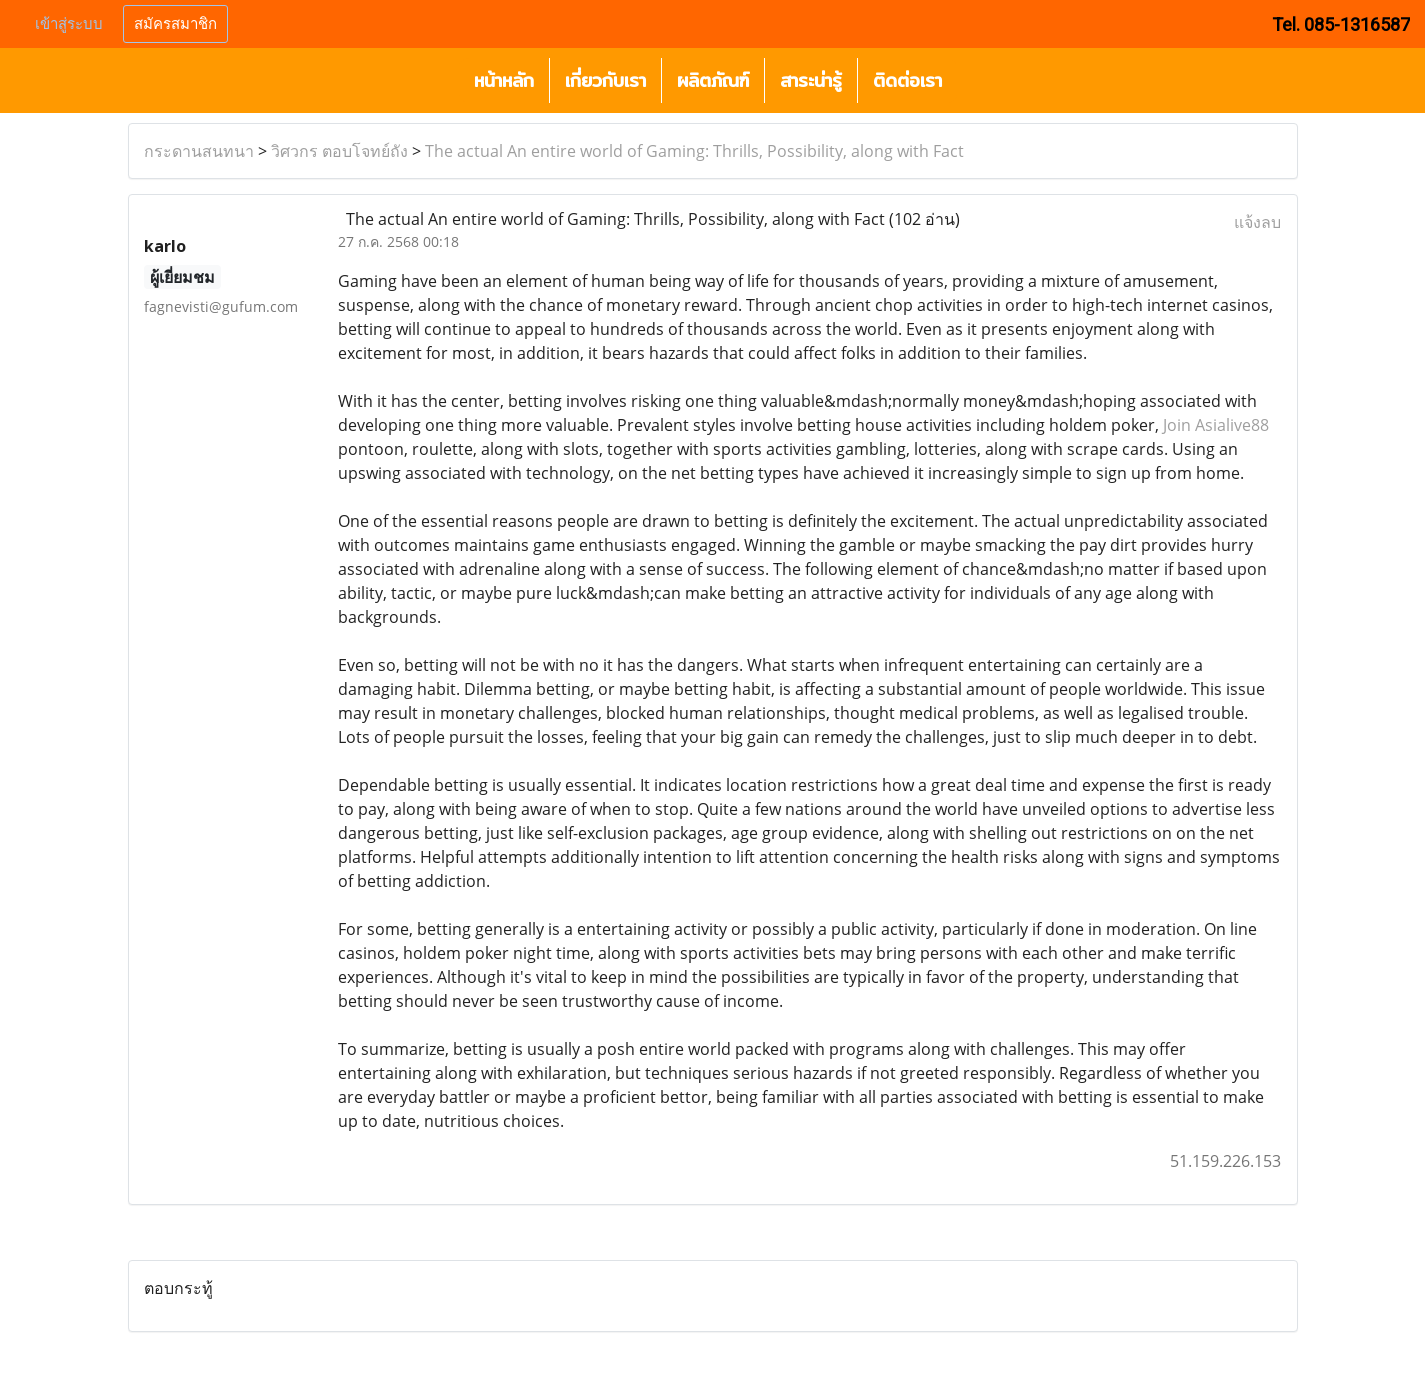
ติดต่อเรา (907, 80)
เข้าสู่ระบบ (69, 24)
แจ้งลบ (1257, 222)
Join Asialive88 (1216, 425)
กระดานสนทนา (199, 151)
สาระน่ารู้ (811, 80)
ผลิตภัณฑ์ (713, 80)
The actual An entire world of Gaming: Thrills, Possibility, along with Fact (694, 151)
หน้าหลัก (504, 80)
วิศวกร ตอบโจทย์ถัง (339, 151)
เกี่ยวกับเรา (605, 80)
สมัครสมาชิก (175, 24)
